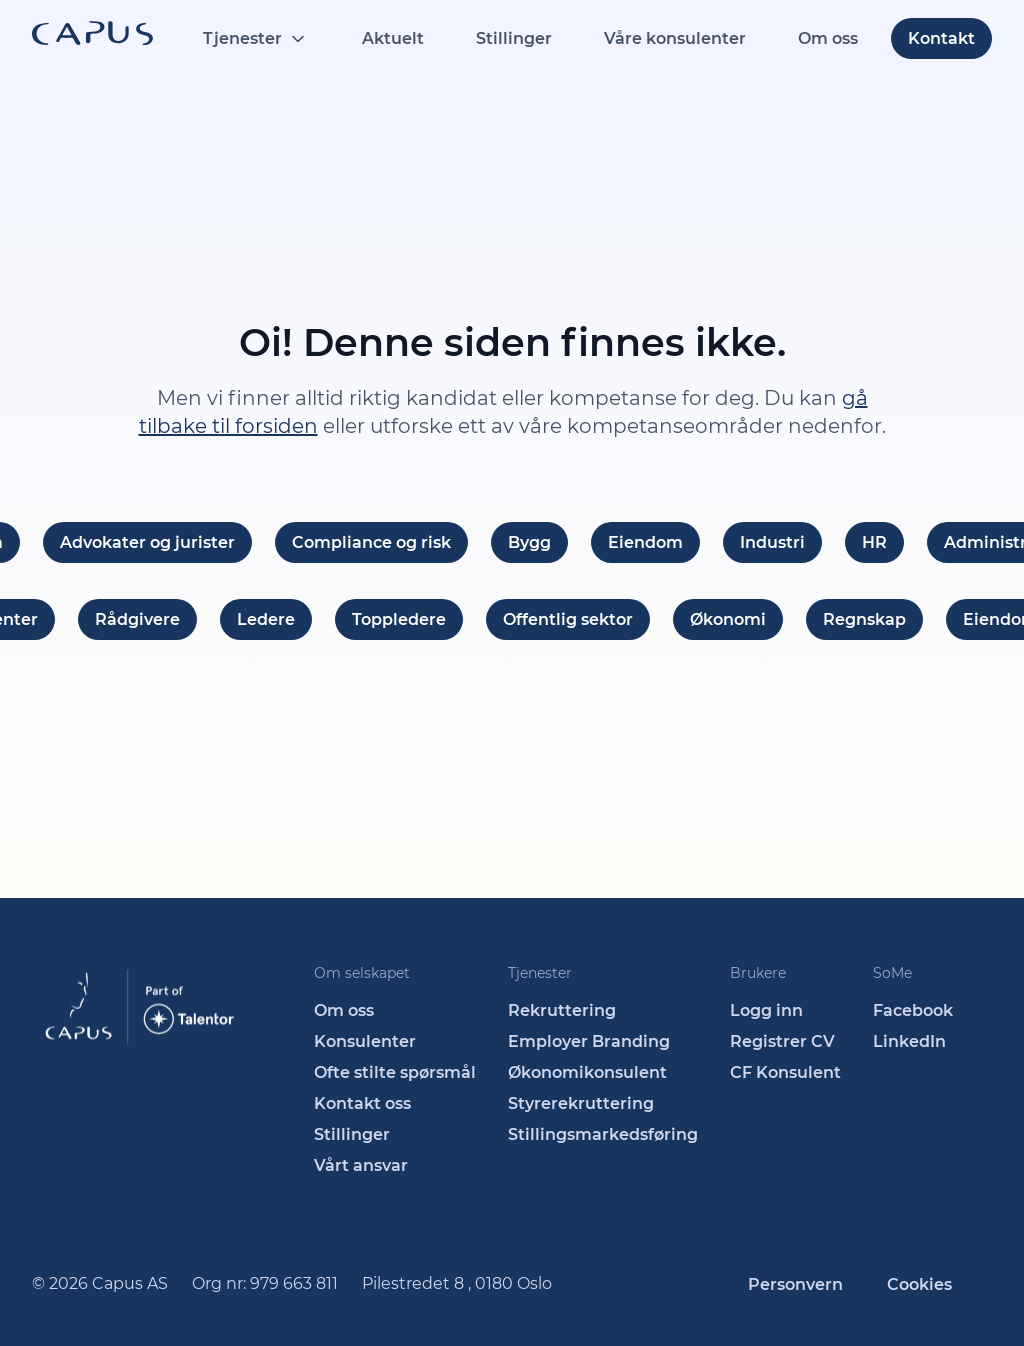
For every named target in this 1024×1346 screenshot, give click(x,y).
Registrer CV (782, 1041)
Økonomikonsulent (587, 1072)
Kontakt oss (362, 1103)
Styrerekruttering (581, 1103)
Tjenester (242, 38)
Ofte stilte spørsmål (395, 1072)
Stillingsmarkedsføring (603, 1134)
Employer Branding (589, 1041)
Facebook (913, 1010)
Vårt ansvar (361, 1165)
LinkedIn (909, 1041)
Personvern (795, 1284)
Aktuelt (393, 38)
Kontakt (941, 38)
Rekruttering (562, 1010)
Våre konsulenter (675, 38)
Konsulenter (365, 1041)
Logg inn (766, 1010)
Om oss (828, 38)
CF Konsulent (785, 1072)
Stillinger (514, 38)
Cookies (919, 1284)
